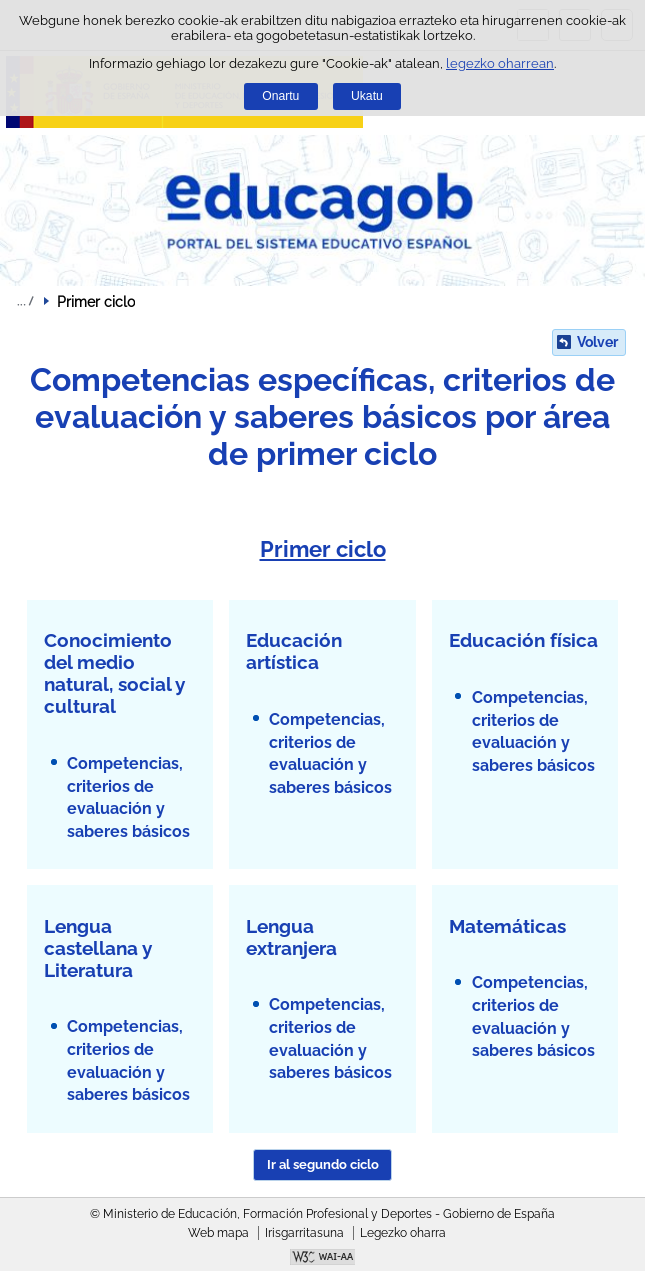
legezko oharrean (500, 63)
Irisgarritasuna (304, 1233)
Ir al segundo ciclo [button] (323, 1164)
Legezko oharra (403, 1233)
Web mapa (218, 1233)
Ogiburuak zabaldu (25, 301)
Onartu (280, 96)
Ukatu (367, 96)
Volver (597, 342)
